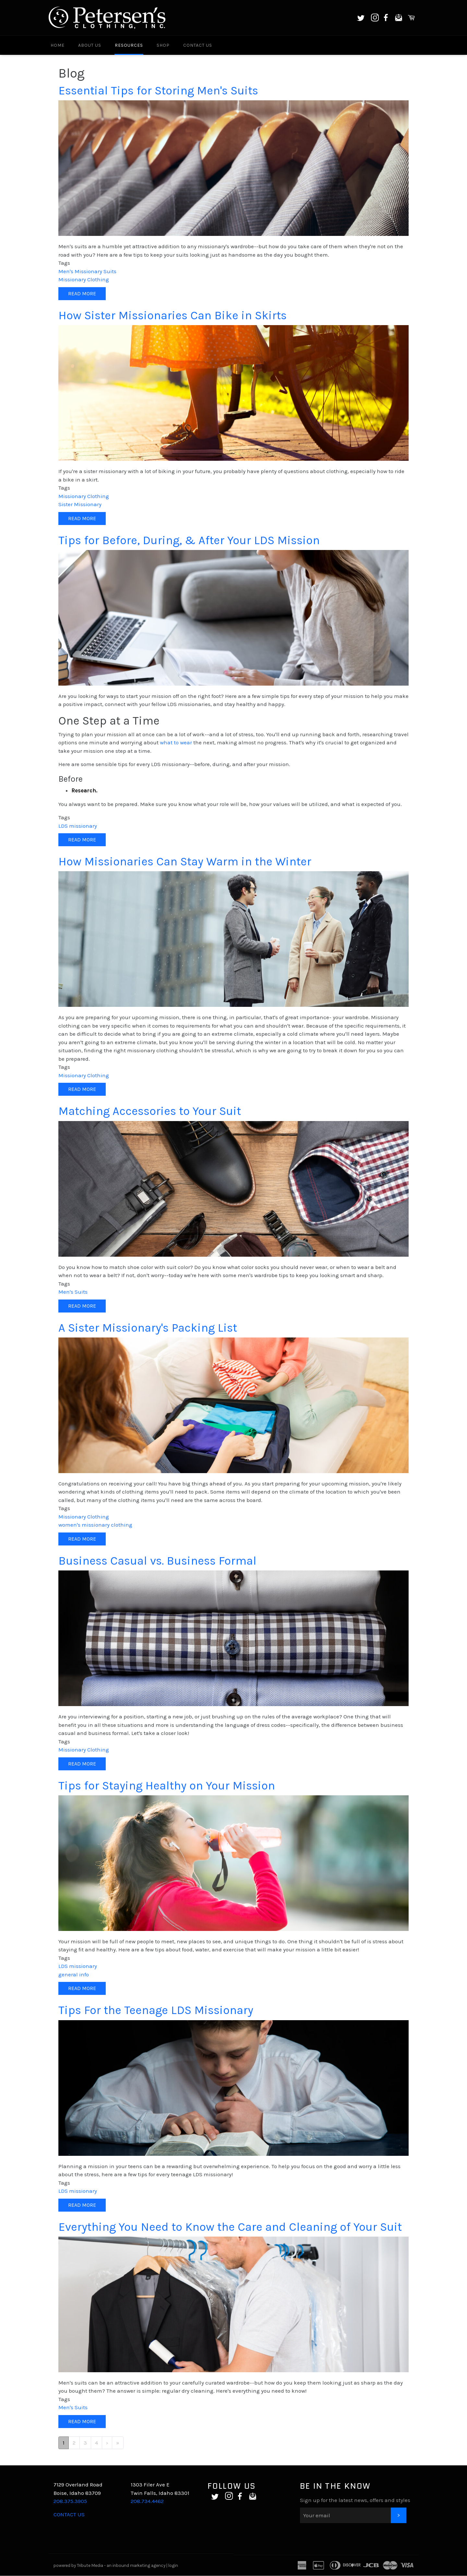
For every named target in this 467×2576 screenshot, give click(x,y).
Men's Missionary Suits (87, 271)
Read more (87, 295)
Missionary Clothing (83, 279)
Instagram (375, 17)
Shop (163, 45)
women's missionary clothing (95, 1524)
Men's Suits (73, 1291)
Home (58, 45)
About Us (89, 45)
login (173, 2565)
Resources (129, 45)
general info (73, 1974)
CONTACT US (69, 2514)
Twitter (361, 17)
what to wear (176, 742)
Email (398, 17)
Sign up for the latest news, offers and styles (355, 2500)
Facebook (386, 17)
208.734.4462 (147, 2501)
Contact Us (197, 45)
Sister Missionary (80, 504)
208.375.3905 (70, 2501)
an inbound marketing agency (136, 2565)
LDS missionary (77, 826)
